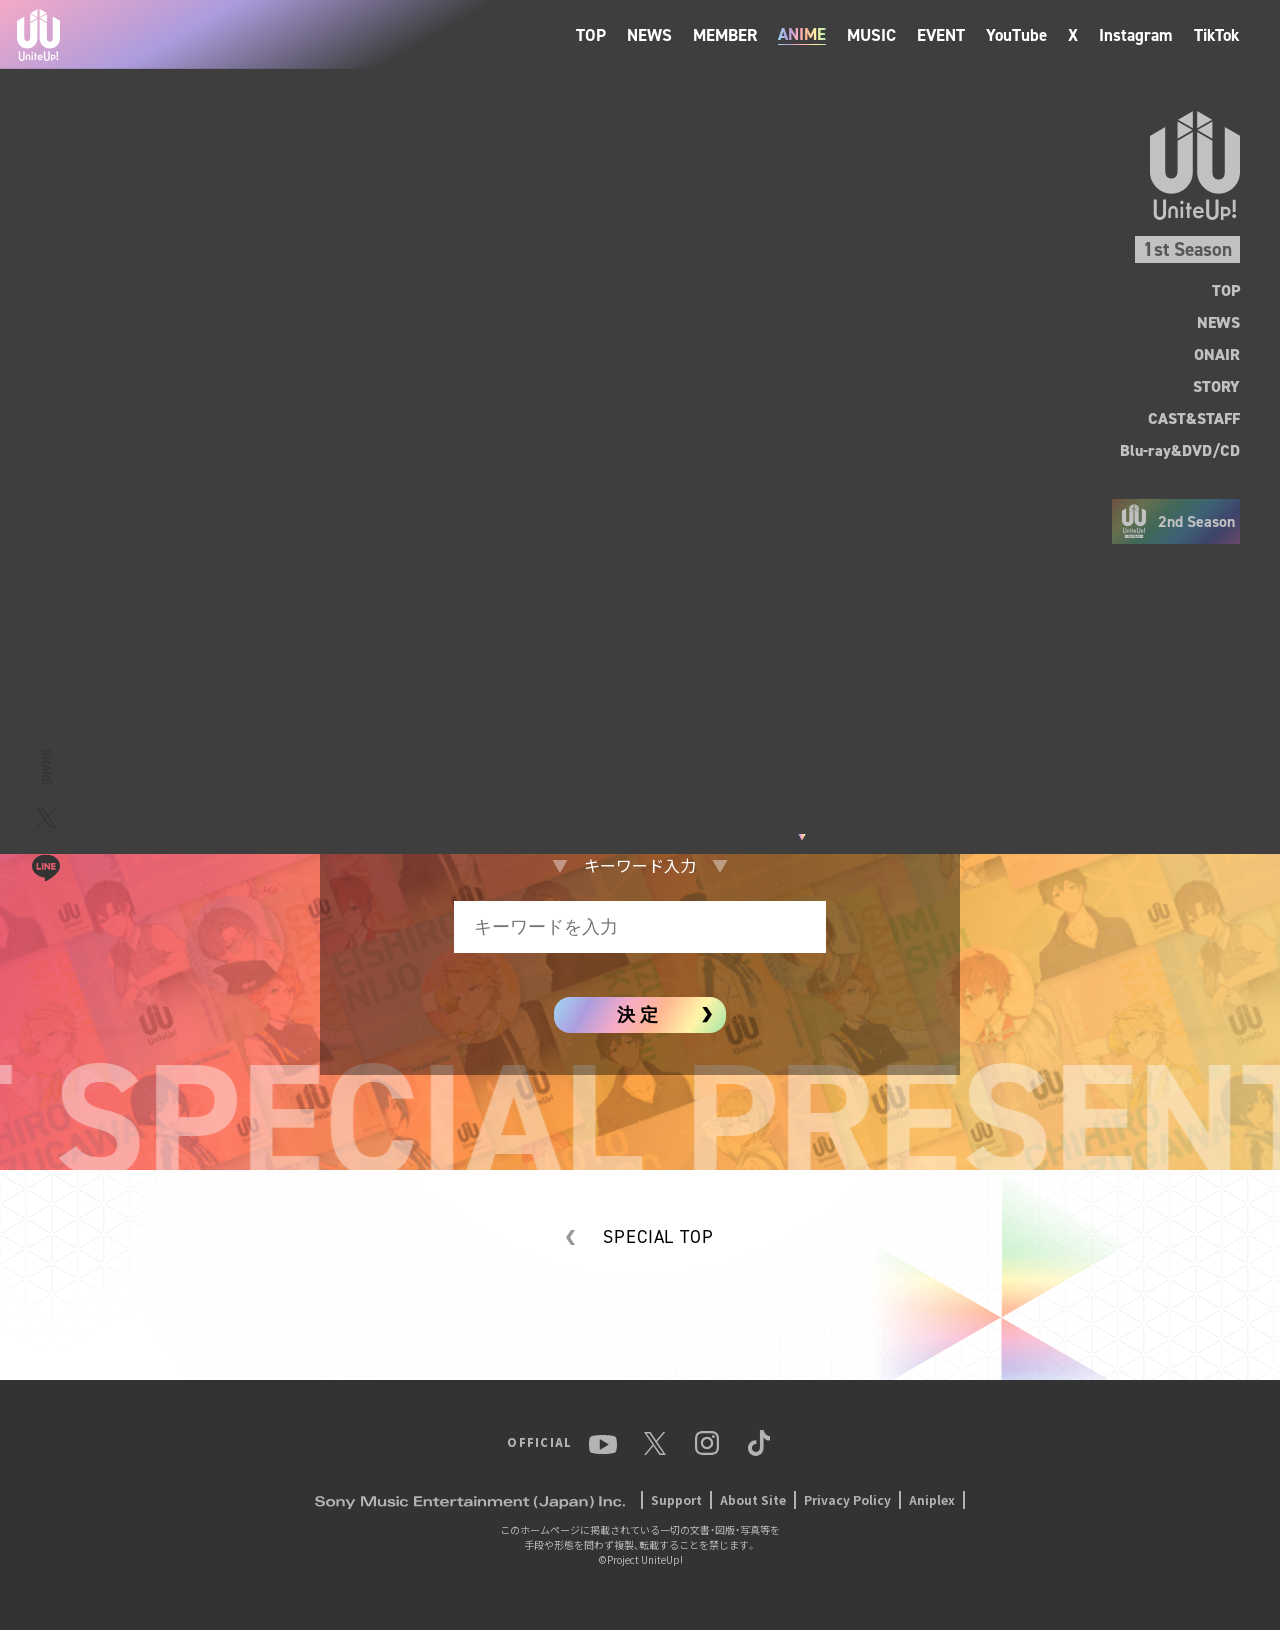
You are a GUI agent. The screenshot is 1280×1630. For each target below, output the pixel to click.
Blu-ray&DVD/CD (1180, 450)
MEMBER (725, 35)
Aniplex (932, 1499)
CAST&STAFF (1194, 418)
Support (676, 1499)
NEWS (649, 35)
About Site (753, 1499)
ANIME (802, 34)
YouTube (1016, 35)
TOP (591, 35)
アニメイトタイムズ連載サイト (640, 734)
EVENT (941, 35)
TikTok (1217, 35)
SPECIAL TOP (658, 1237)
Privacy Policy (847, 1499)
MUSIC (871, 35)
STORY (1216, 386)
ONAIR (1217, 354)
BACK (68, 304)
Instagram (1136, 35)
